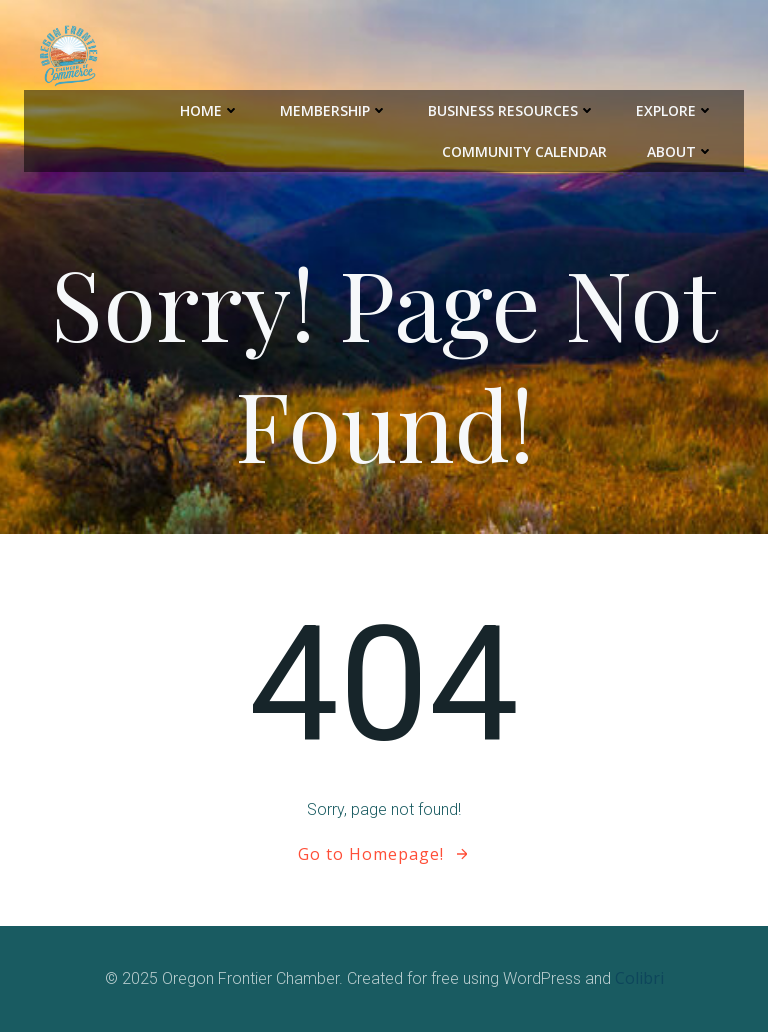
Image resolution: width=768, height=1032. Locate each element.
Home (210, 110)
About (680, 151)
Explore (675, 110)
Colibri (639, 978)
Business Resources (512, 110)
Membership (334, 110)
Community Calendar (524, 151)
